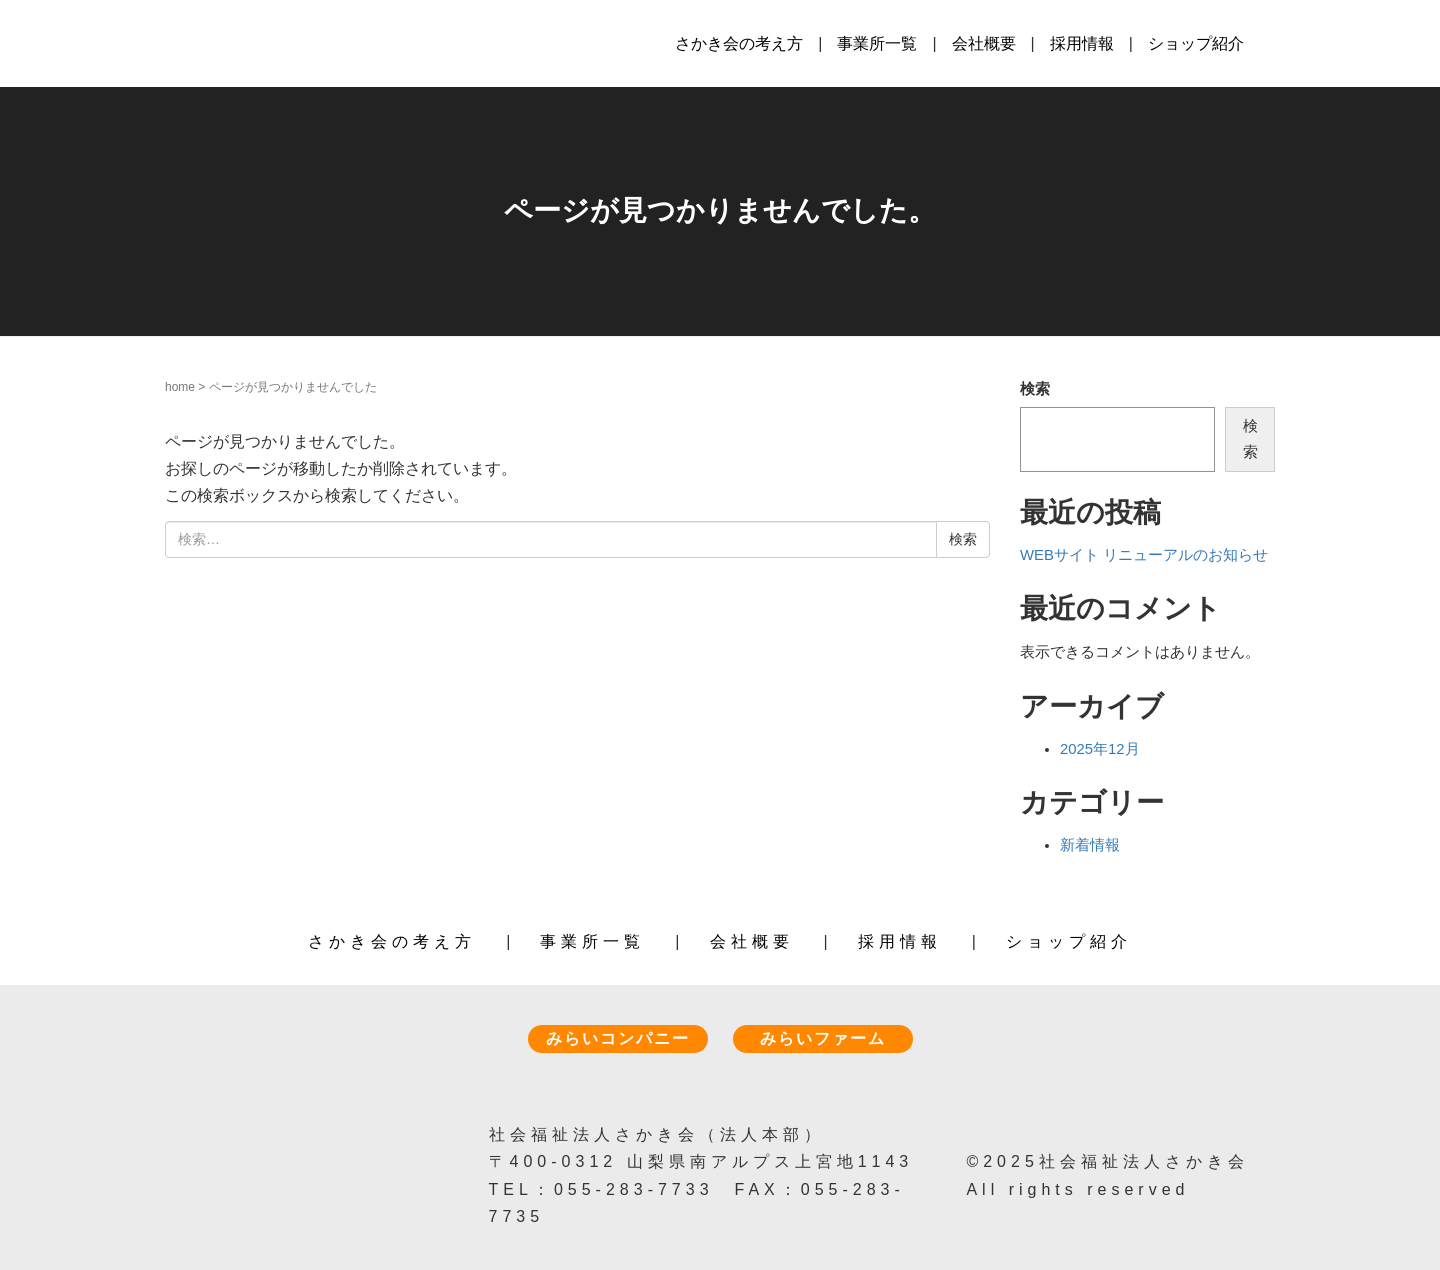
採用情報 (1082, 43)
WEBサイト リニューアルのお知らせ (1144, 555)
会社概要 (984, 43)
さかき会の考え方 (739, 43)
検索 (1035, 389)
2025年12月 (1100, 749)
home (180, 387)
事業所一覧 (877, 43)
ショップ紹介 (1196, 43)
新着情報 (1090, 845)
